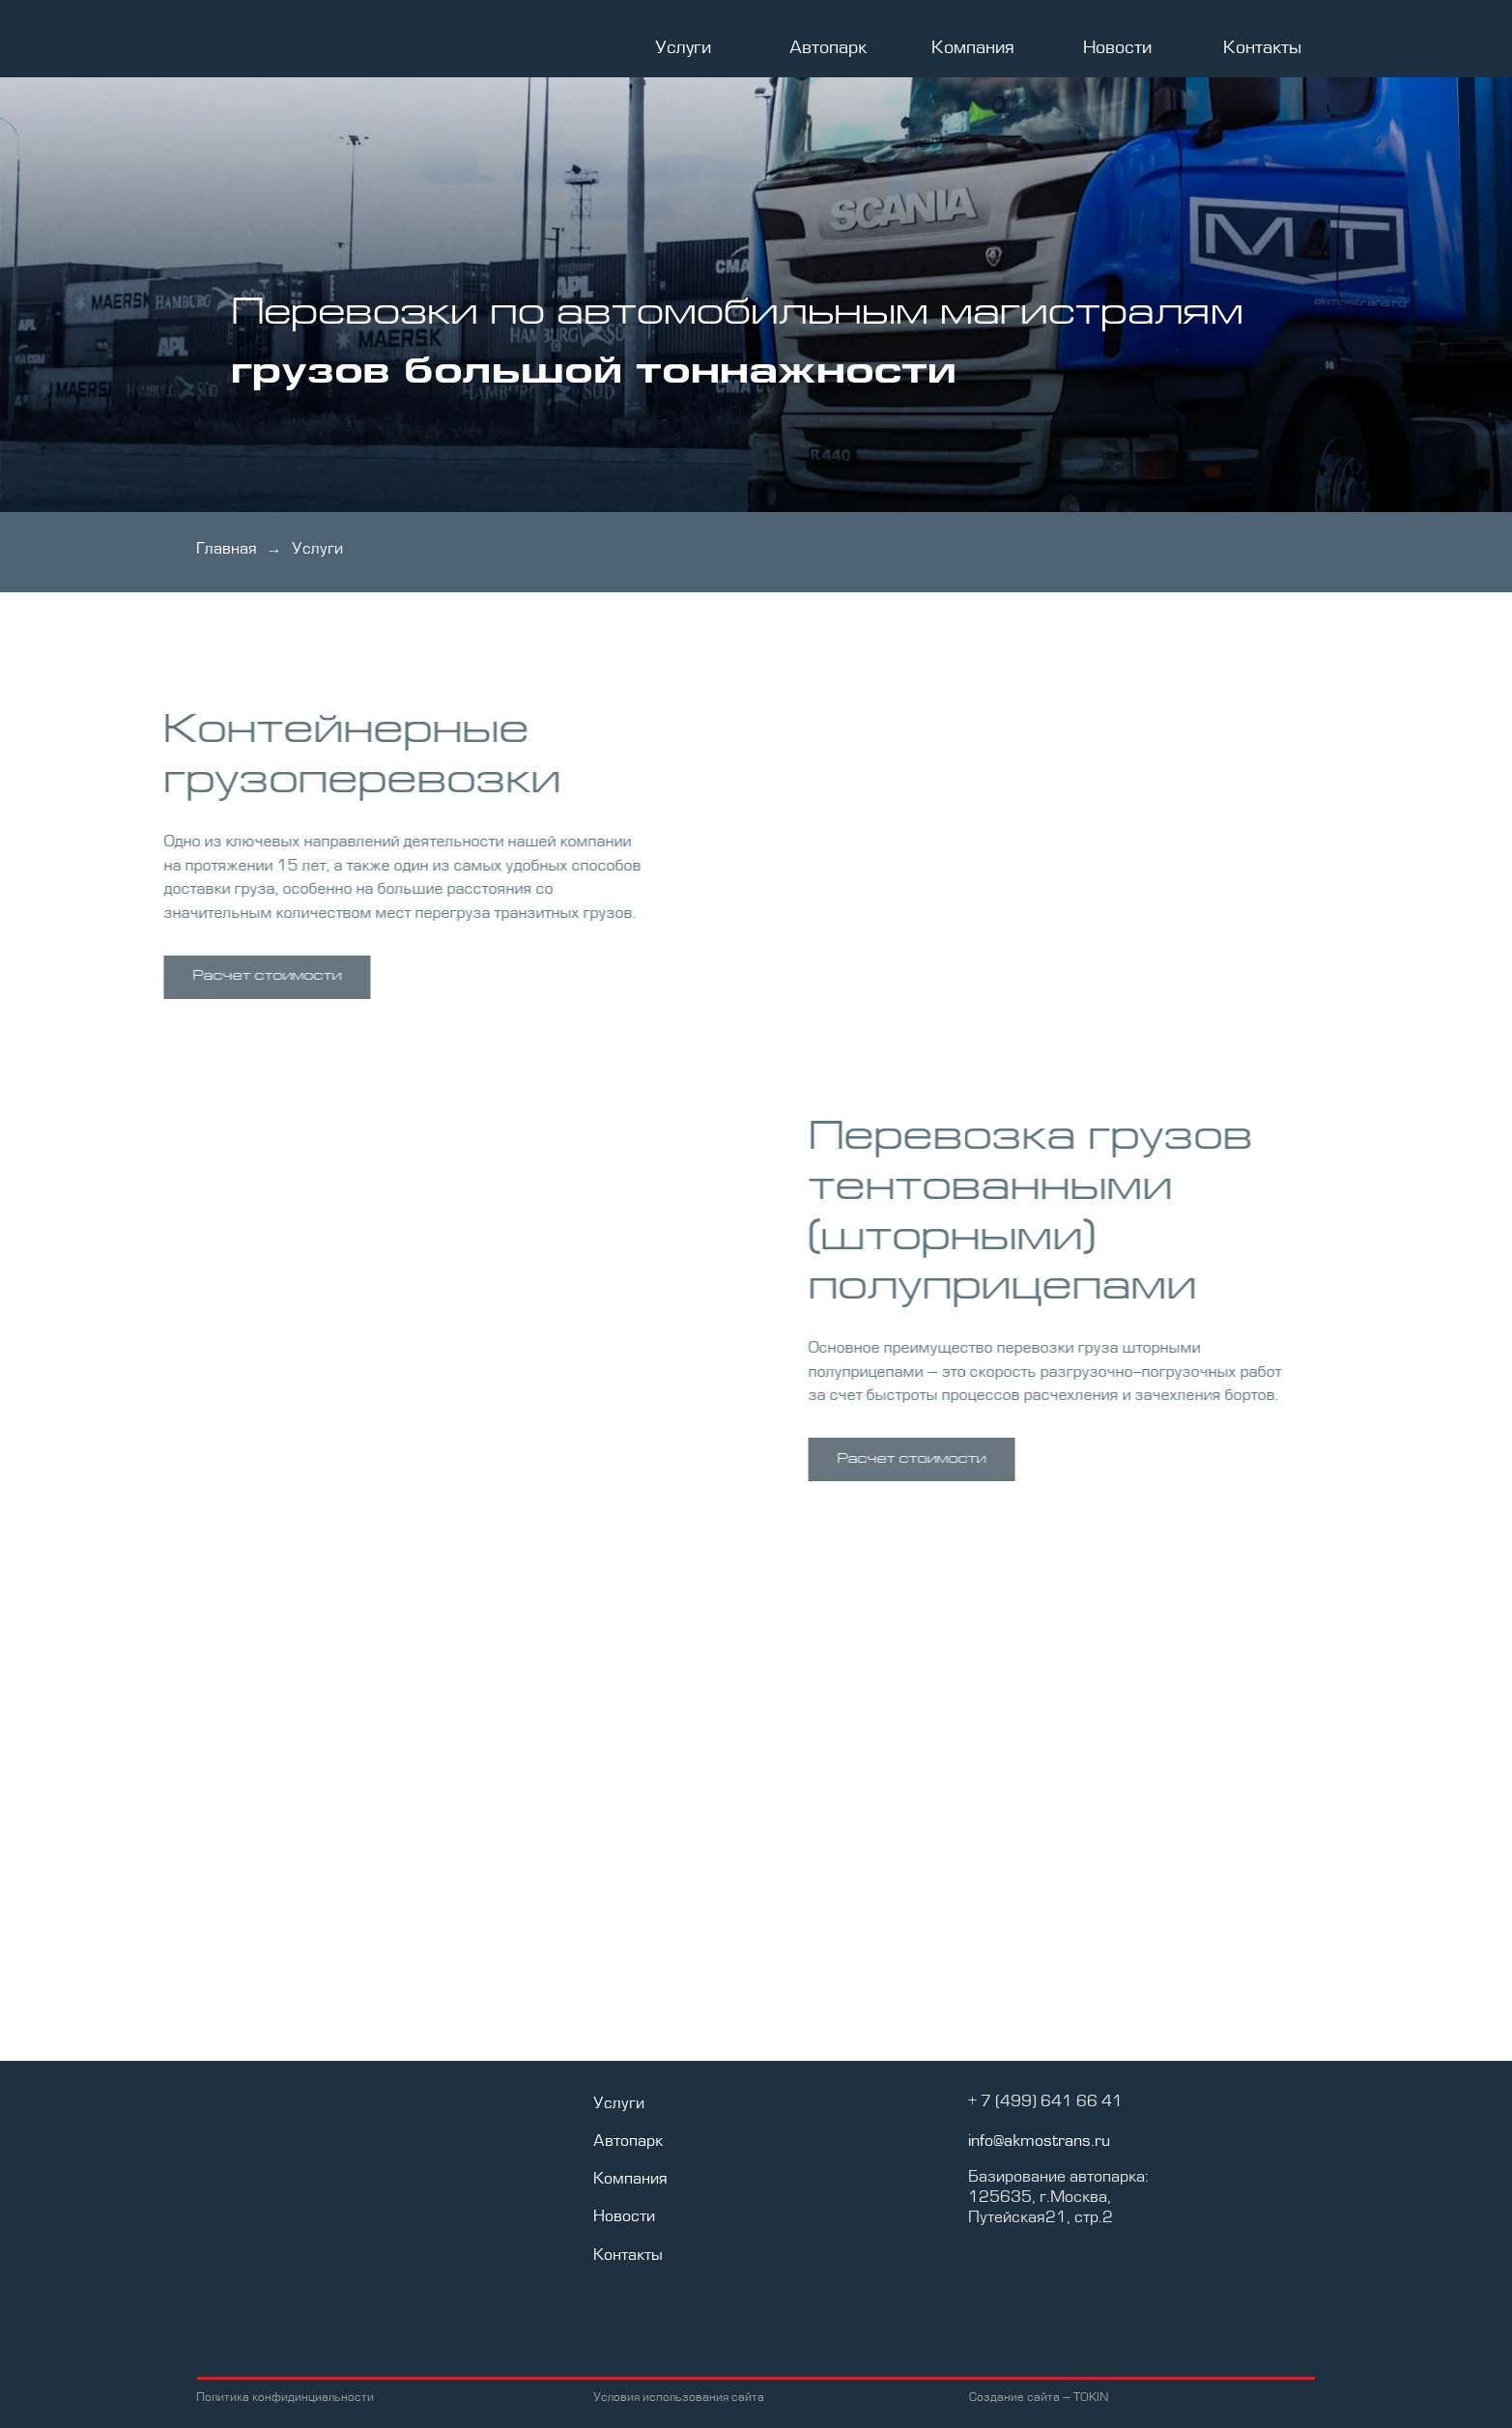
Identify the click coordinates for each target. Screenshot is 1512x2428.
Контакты (1262, 48)
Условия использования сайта (678, 2398)
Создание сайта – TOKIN (1038, 2398)
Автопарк (828, 48)
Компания (972, 48)
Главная (226, 549)
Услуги (683, 48)
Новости (1117, 48)
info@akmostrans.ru (1039, 2142)
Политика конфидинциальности (285, 2398)
